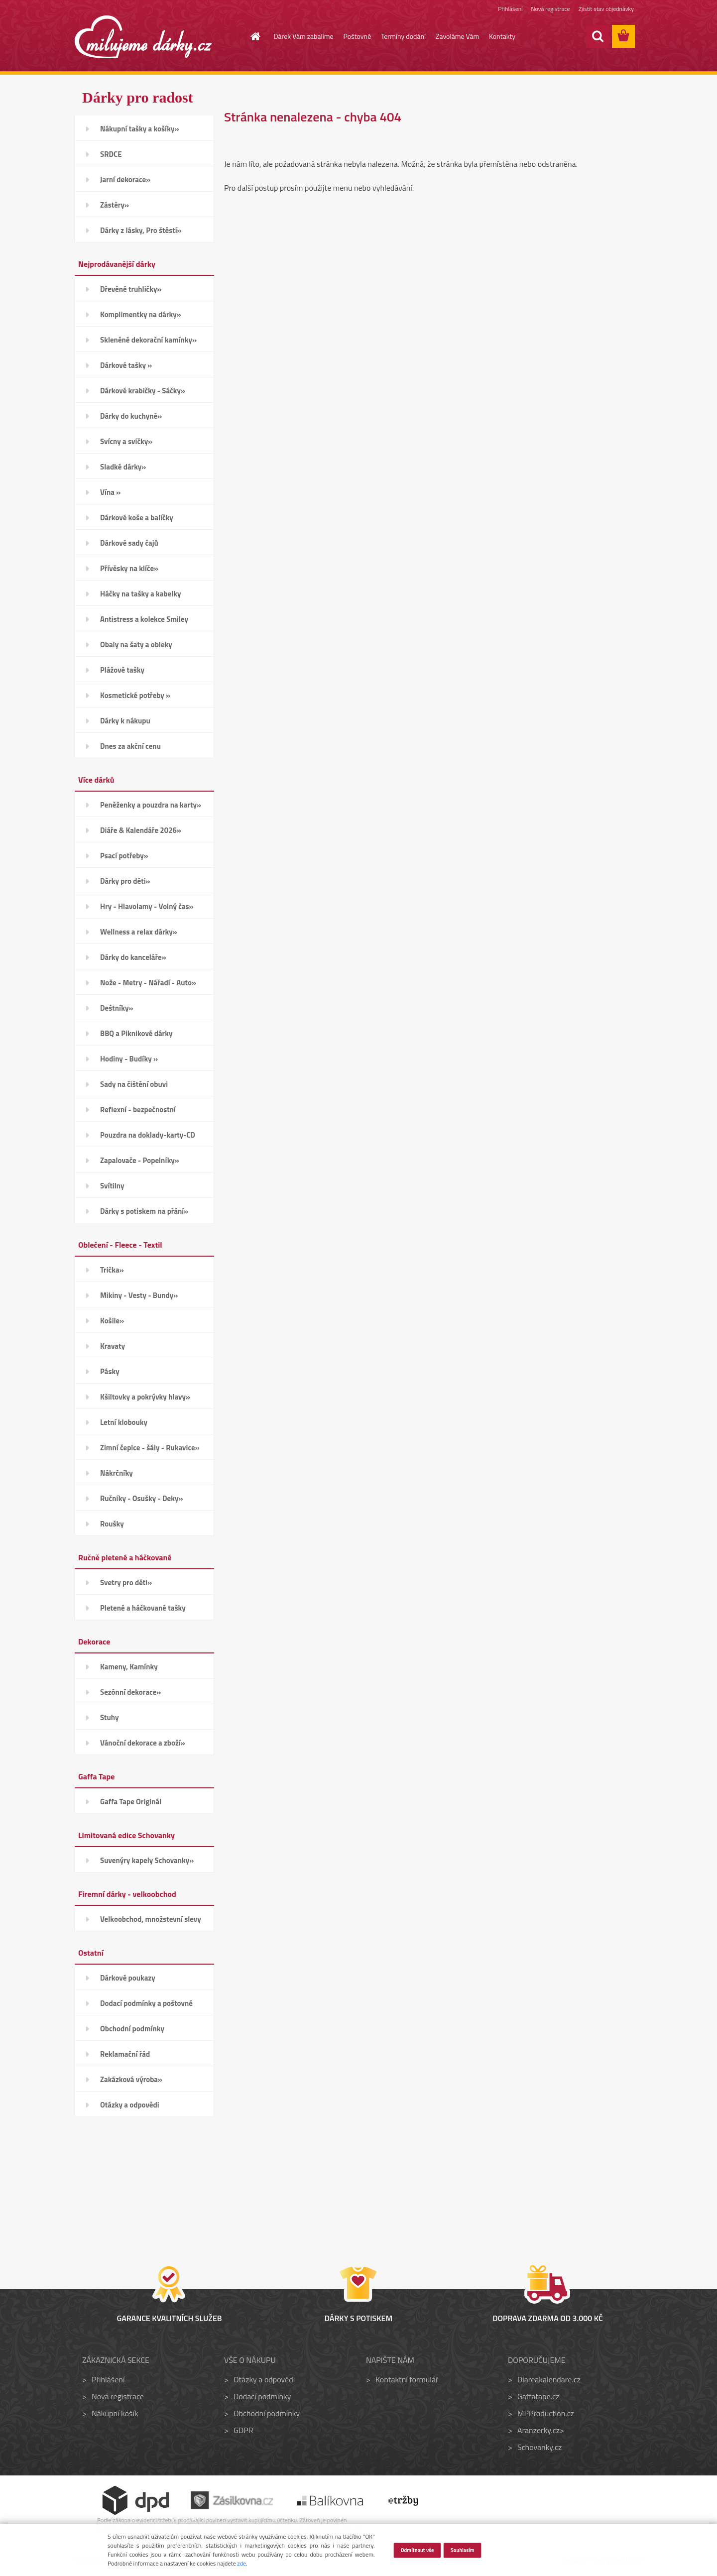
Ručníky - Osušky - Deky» (141, 1498)
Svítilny (112, 1185)
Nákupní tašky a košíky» (139, 128)
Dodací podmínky (262, 2396)
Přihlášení (510, 8)
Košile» (112, 1320)
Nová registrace (550, 8)
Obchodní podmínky (132, 2028)
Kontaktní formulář (407, 2379)
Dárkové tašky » (126, 365)
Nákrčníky (116, 1473)
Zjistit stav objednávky (606, 8)
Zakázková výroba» (131, 2079)
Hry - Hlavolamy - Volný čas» (147, 906)
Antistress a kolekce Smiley (144, 619)
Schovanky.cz (539, 2447)
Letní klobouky (123, 1422)
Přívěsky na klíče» (129, 568)
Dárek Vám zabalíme (304, 36)
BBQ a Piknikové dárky (136, 1033)
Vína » (110, 492)
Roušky (112, 1523)
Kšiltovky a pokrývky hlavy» (145, 1397)
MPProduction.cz (545, 2413)
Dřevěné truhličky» (130, 289)
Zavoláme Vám (457, 36)
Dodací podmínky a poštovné (146, 2003)
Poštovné (357, 36)
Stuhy (109, 1717)
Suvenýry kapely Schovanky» (147, 1860)
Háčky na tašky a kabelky (140, 593)
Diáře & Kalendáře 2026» (140, 830)
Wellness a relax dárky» (138, 931)
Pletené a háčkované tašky (143, 1608)
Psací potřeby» (124, 855)
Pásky (110, 1371)
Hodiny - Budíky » (129, 1058)
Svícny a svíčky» (126, 441)
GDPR (243, 2430)
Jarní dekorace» (125, 179)
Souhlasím (463, 2550)
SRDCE (111, 154)
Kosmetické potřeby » (135, 695)
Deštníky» (116, 1008)
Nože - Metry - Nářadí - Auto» (148, 982)
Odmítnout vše (417, 2550)
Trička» (112, 1270)
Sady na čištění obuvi (134, 1084)
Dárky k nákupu (125, 720)
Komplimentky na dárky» (140, 314)
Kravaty (112, 1346)
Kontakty (502, 36)
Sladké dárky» (123, 466)
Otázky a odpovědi (129, 2104)
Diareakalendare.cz (549, 2379)
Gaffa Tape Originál (130, 1801)
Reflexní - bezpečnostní (138, 1109)
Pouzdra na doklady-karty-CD (147, 1135)
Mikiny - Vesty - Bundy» (139, 1295)
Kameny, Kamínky (129, 1666)
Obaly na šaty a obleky (136, 644)
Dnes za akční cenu (130, 746)
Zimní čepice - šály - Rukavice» (150, 1447)
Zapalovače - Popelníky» (139, 1160)
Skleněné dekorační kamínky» (148, 340)
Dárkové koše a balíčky (136, 517)
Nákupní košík (115, 2413)
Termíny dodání (403, 36)
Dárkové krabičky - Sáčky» (142, 390)
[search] (597, 36)
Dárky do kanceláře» (133, 957)
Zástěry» (114, 205)
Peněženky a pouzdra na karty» (150, 805)
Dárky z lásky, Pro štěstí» (141, 230)
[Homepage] (249, 36)
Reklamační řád (125, 2054)
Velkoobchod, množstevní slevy (150, 1919)
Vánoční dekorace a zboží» (142, 1743)
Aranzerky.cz (538, 2430)
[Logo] (143, 37)
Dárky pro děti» (125, 881)
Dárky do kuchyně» (131, 416)
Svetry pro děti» (126, 1582)
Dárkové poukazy (127, 1978)
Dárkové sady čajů (129, 543)
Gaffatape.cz (538, 2396)
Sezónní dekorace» (130, 1692)
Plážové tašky (122, 670)
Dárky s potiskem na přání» (144, 1211)
